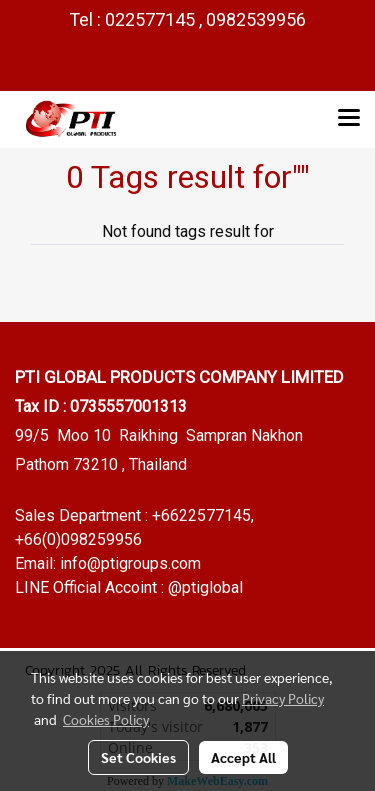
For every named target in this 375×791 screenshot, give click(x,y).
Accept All (243, 757)
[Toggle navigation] (349, 119)
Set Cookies (138, 757)
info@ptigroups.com (130, 563)
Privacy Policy (283, 698)
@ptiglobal (205, 587)
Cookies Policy (106, 719)
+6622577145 (201, 515)
